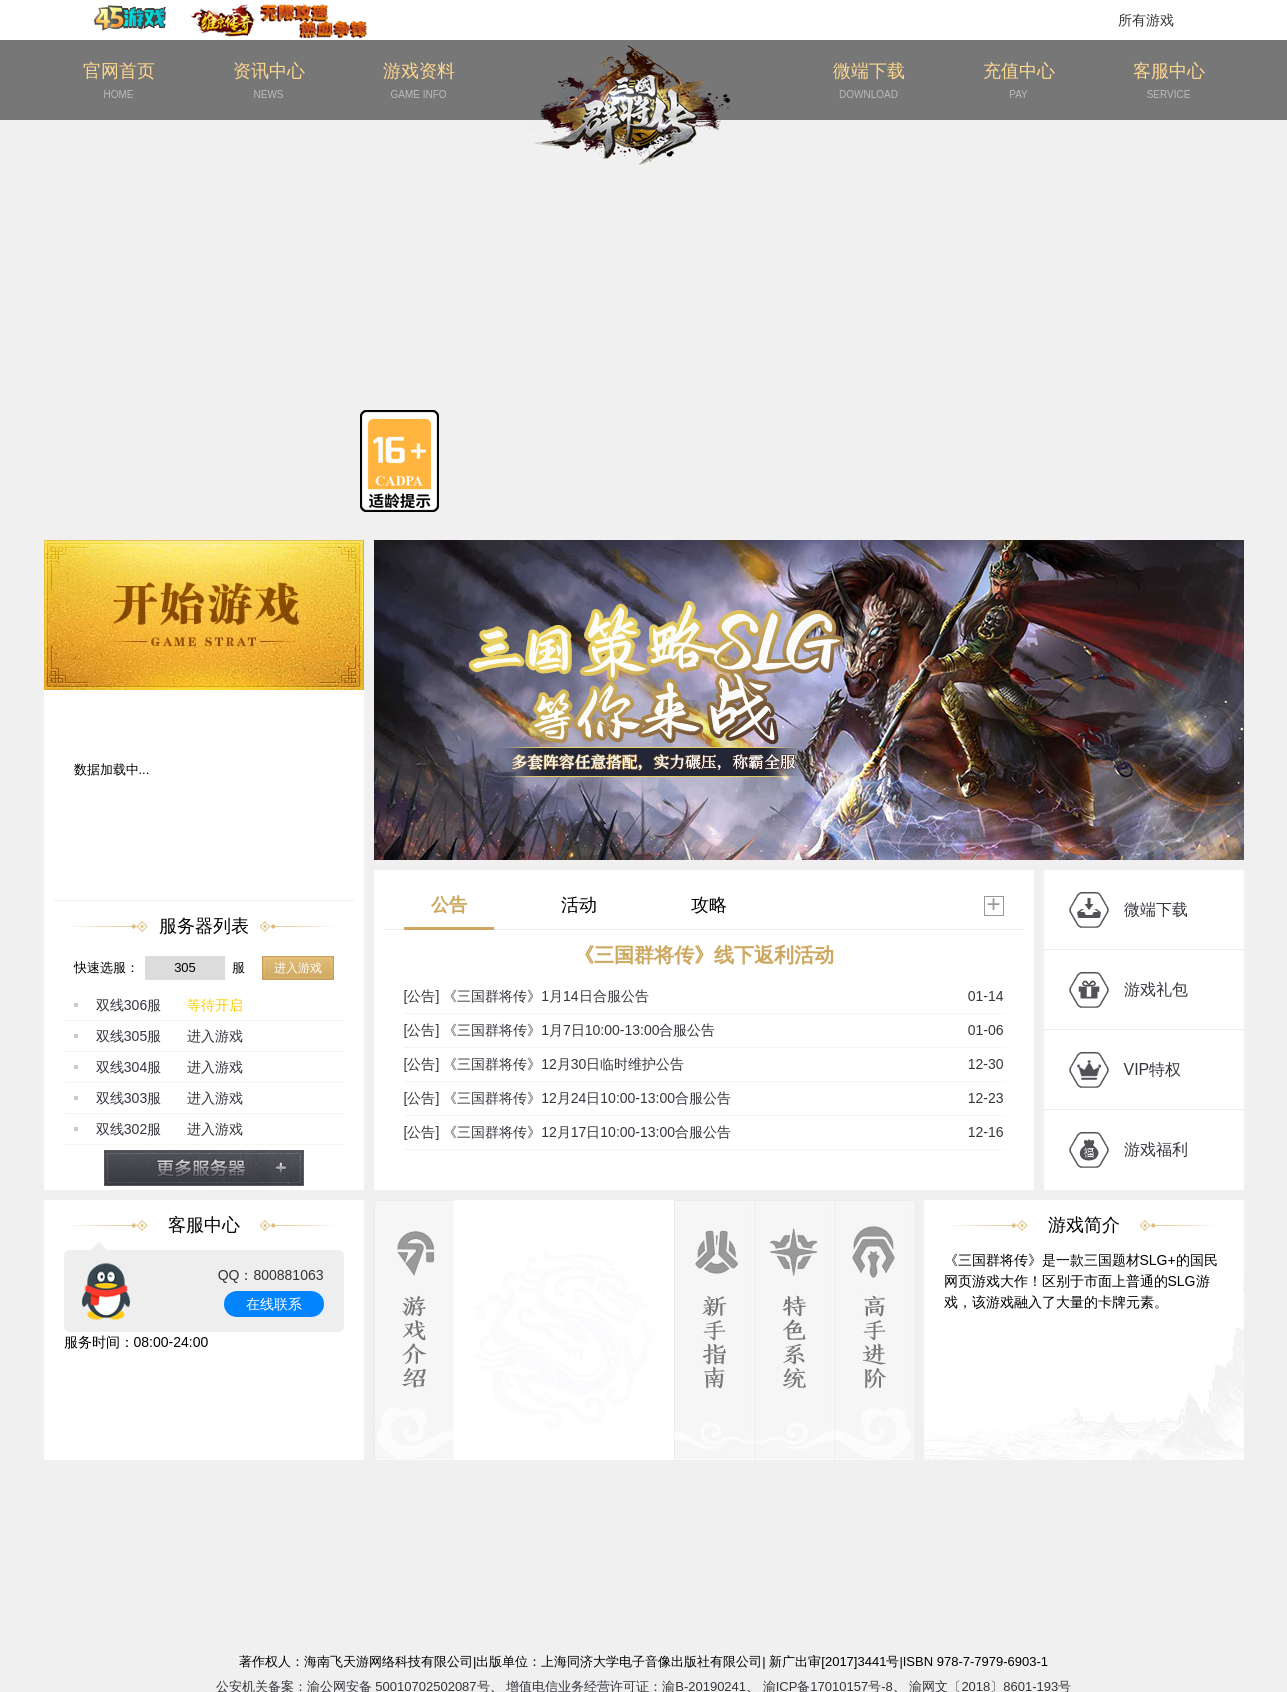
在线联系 (274, 1304)
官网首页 (119, 81)
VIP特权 (1153, 1069)
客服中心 (1169, 81)
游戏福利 (1156, 1149)
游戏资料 (419, 81)
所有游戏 (1146, 20)
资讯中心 (269, 81)
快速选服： (106, 967)
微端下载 (869, 81)
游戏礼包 (1156, 989)
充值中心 (1019, 81)
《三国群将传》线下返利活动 (704, 955)
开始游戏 (204, 615)
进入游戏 (298, 968)
